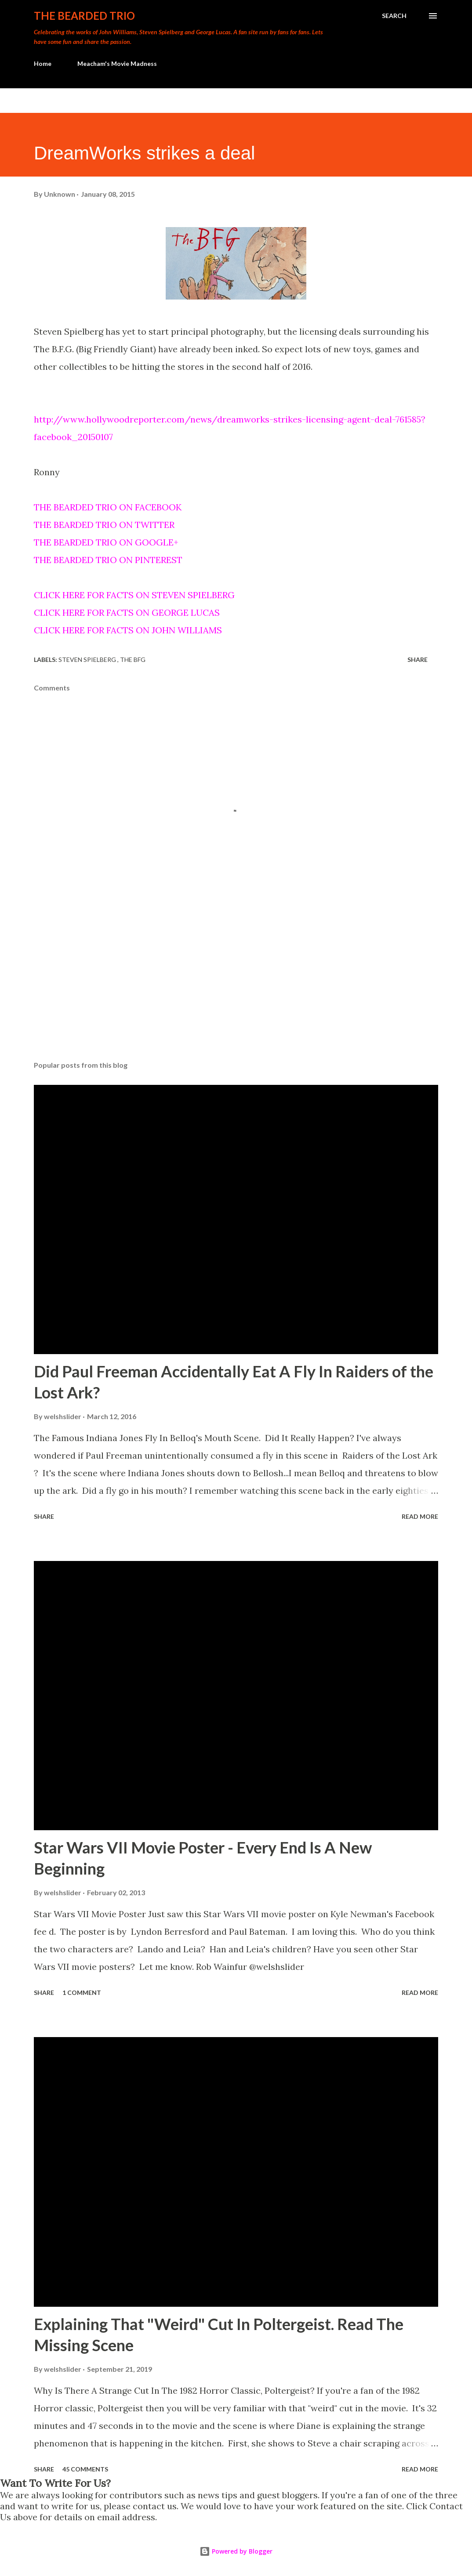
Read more (420, 1516)
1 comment (81, 1992)
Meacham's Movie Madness (117, 63)
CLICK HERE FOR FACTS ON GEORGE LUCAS (127, 612)
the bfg (132, 659)
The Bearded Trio (84, 15)
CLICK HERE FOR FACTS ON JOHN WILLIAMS (128, 630)
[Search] (394, 16)
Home (42, 63)
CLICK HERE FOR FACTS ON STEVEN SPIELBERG (134, 594)
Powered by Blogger (236, 2551)
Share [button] (417, 659)
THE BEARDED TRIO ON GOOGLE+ (106, 542)
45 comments (85, 2469)
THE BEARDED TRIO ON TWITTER (104, 524)
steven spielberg (87, 659)
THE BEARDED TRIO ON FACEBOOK (108, 507)
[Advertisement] (236, 985)
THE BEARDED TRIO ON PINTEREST (108, 559)
